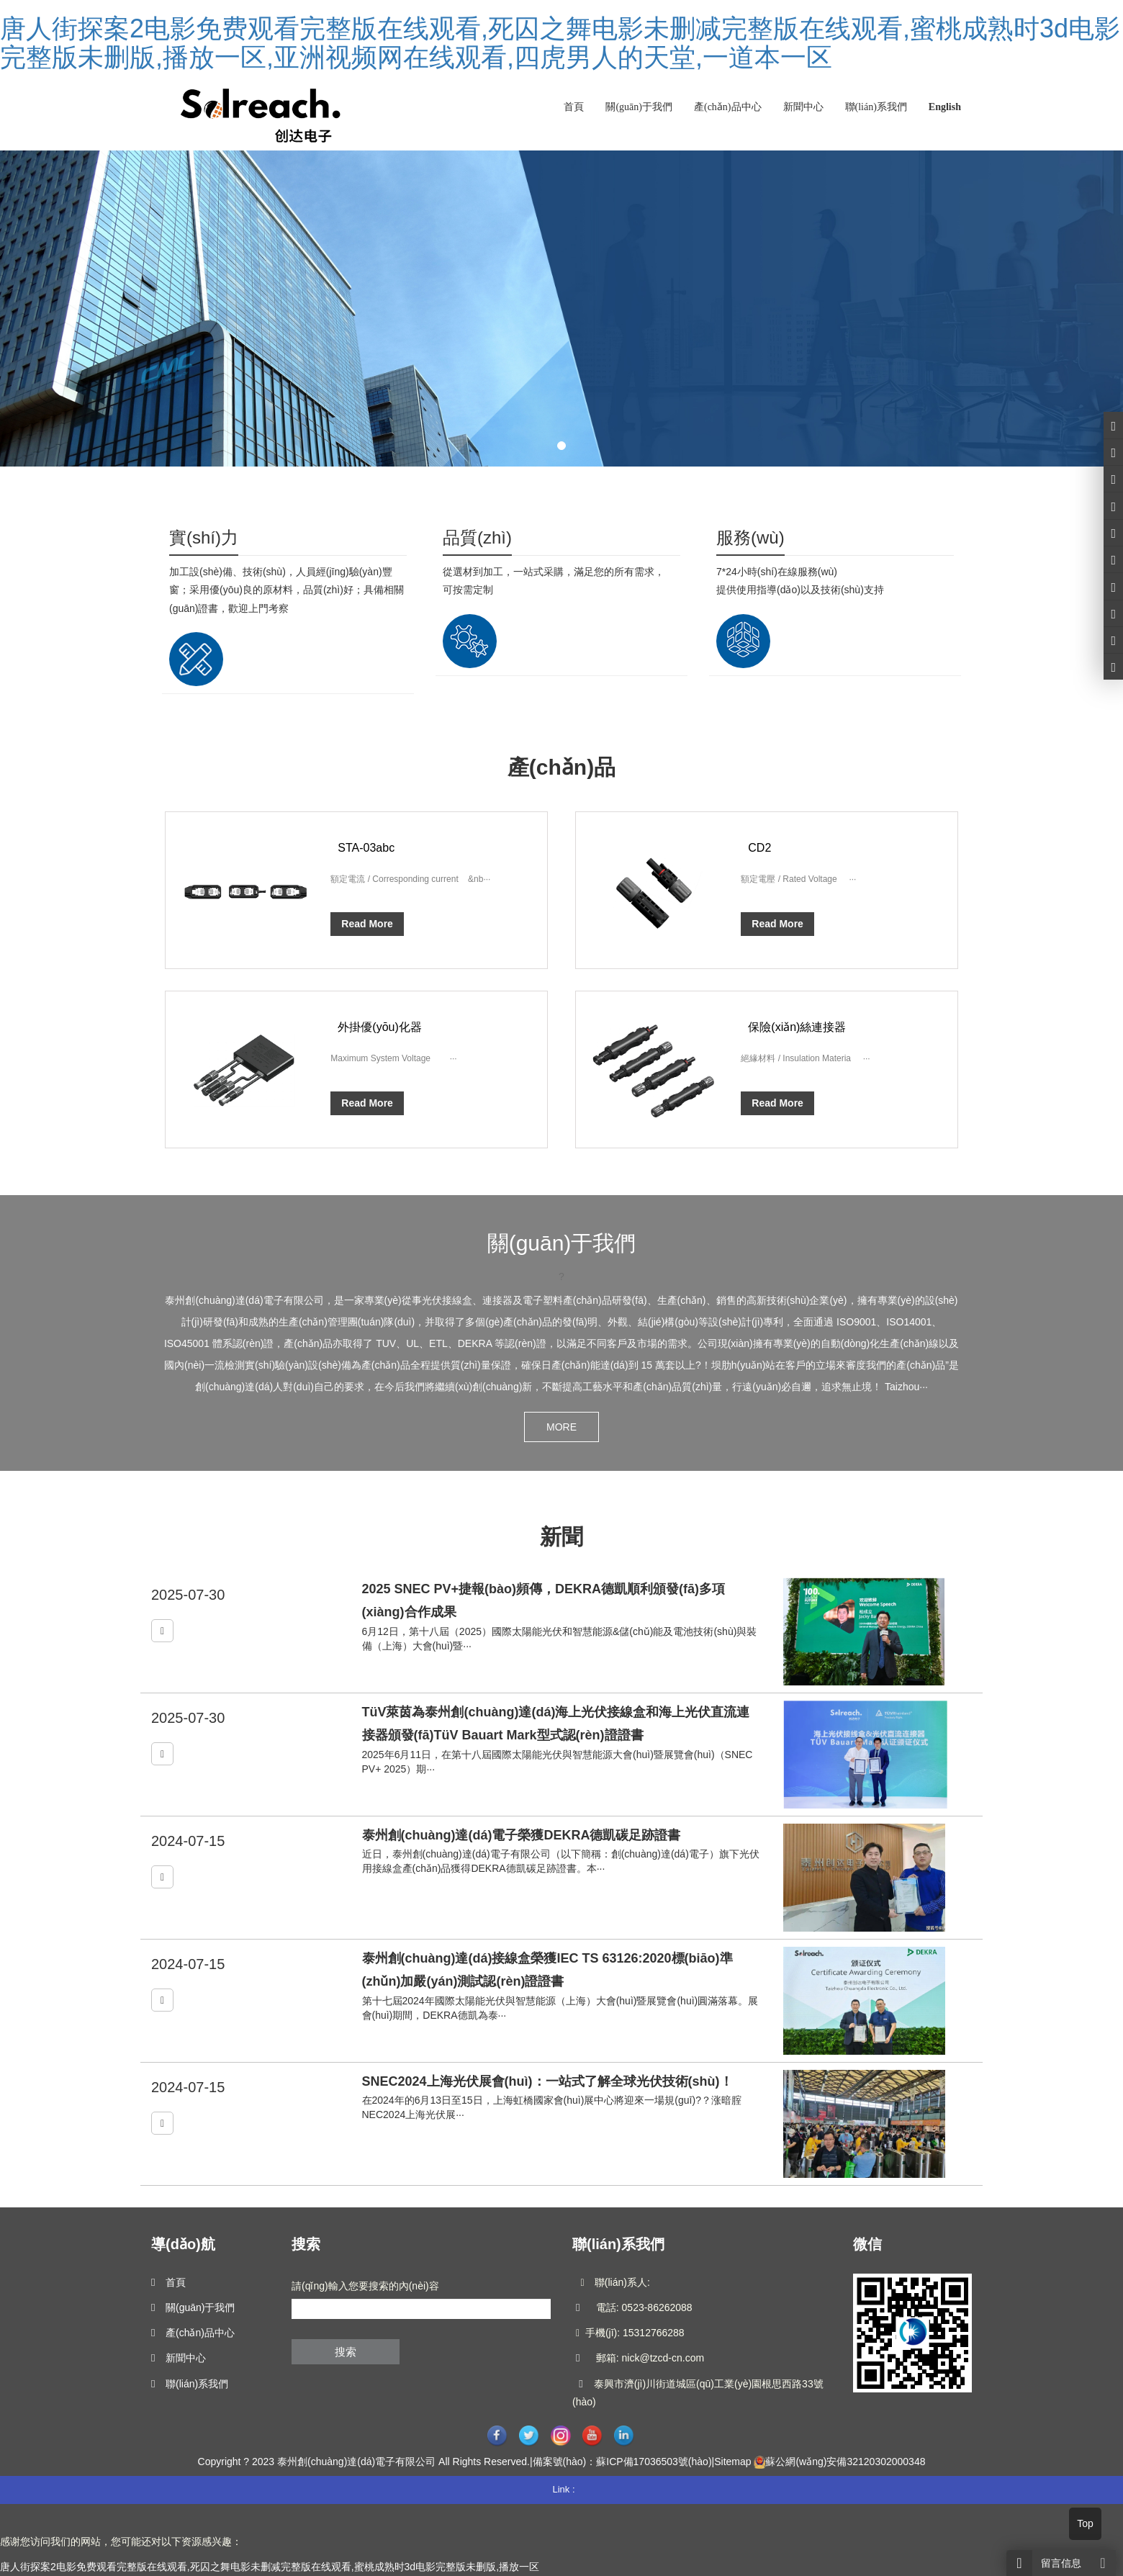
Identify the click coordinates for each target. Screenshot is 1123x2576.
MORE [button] (561, 1427)
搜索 (345, 2352)
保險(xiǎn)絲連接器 (797, 1027)
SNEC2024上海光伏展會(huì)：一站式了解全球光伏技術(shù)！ (547, 2081)
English (945, 107)
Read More (367, 923)
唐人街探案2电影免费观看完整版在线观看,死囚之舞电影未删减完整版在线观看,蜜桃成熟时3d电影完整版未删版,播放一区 (269, 2566)
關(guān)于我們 (638, 107)
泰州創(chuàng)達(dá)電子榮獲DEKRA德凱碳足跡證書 (521, 1835)
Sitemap (732, 2461)
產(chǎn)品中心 (728, 107)
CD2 (759, 848)
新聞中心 (803, 107)
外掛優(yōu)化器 (379, 1027)
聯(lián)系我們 (876, 107)
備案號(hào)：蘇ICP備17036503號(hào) (622, 2461)
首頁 (574, 107)
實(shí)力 (203, 537)
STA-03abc (366, 848)
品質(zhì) (477, 537)
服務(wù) (750, 537)
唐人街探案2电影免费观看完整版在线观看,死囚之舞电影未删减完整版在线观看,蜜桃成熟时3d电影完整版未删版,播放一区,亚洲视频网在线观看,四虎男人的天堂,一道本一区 (560, 43)
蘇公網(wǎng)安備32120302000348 (845, 2461)
